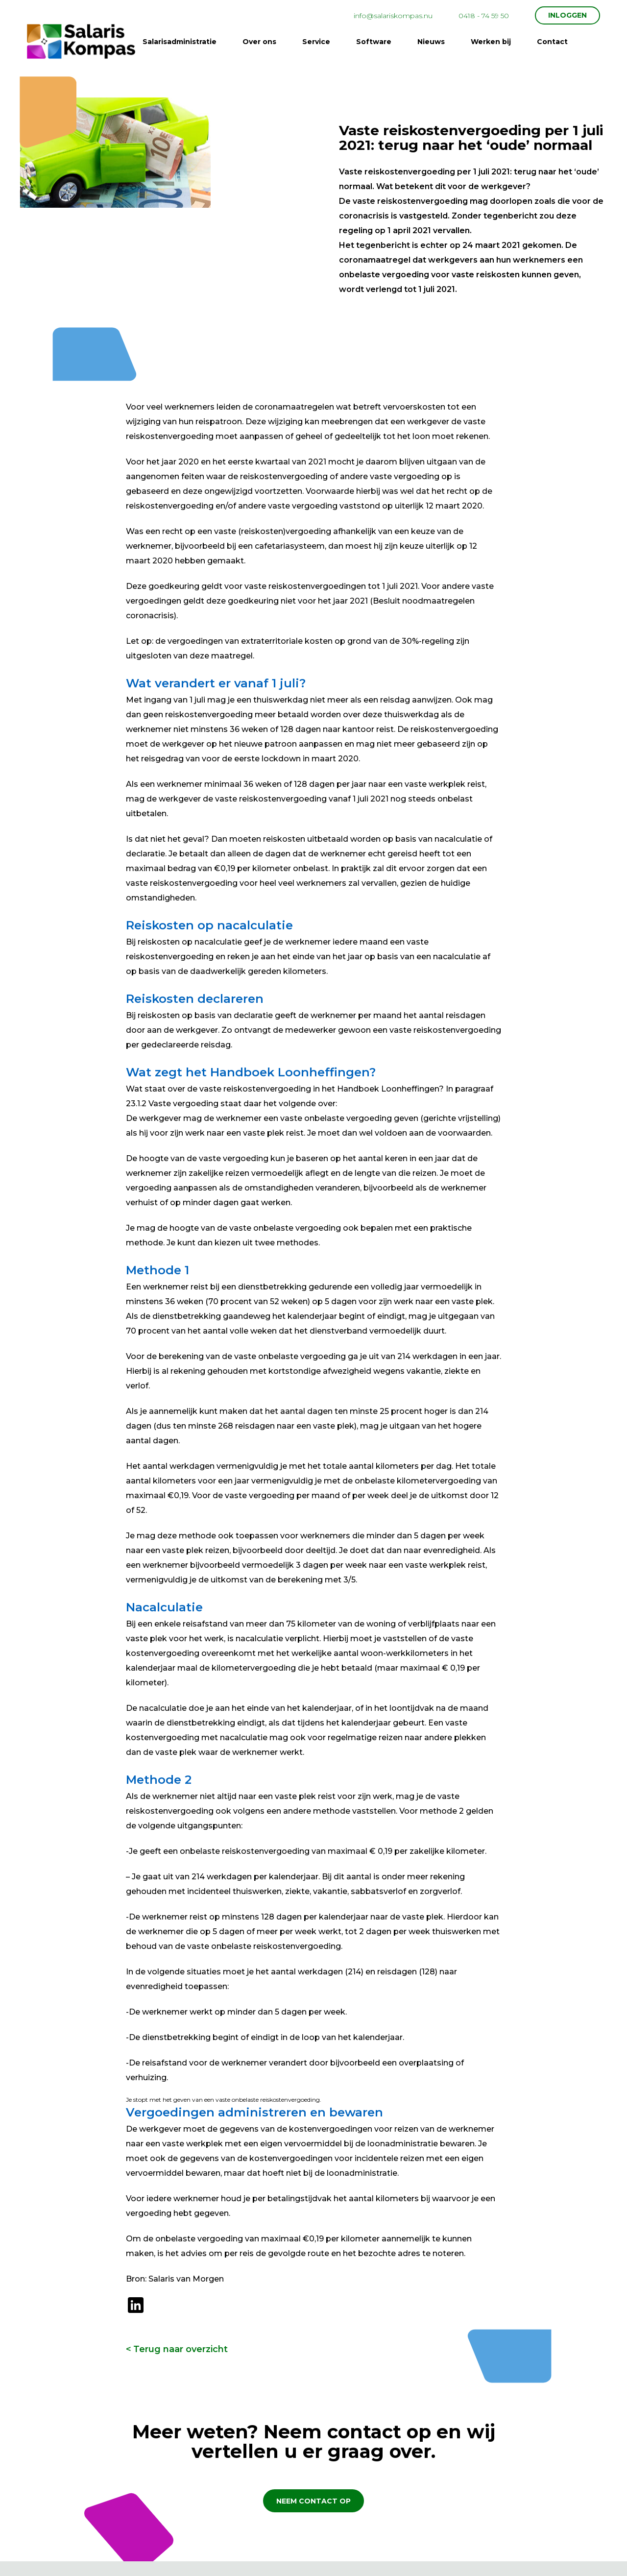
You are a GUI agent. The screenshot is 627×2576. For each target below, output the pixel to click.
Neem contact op (313, 2501)
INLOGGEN (567, 15)
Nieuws (431, 41)
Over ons (259, 41)
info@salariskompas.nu (393, 15)
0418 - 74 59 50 (483, 15)
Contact (552, 41)
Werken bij (491, 41)
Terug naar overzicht (180, 2349)
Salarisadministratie (180, 41)
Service (316, 41)
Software (373, 41)
